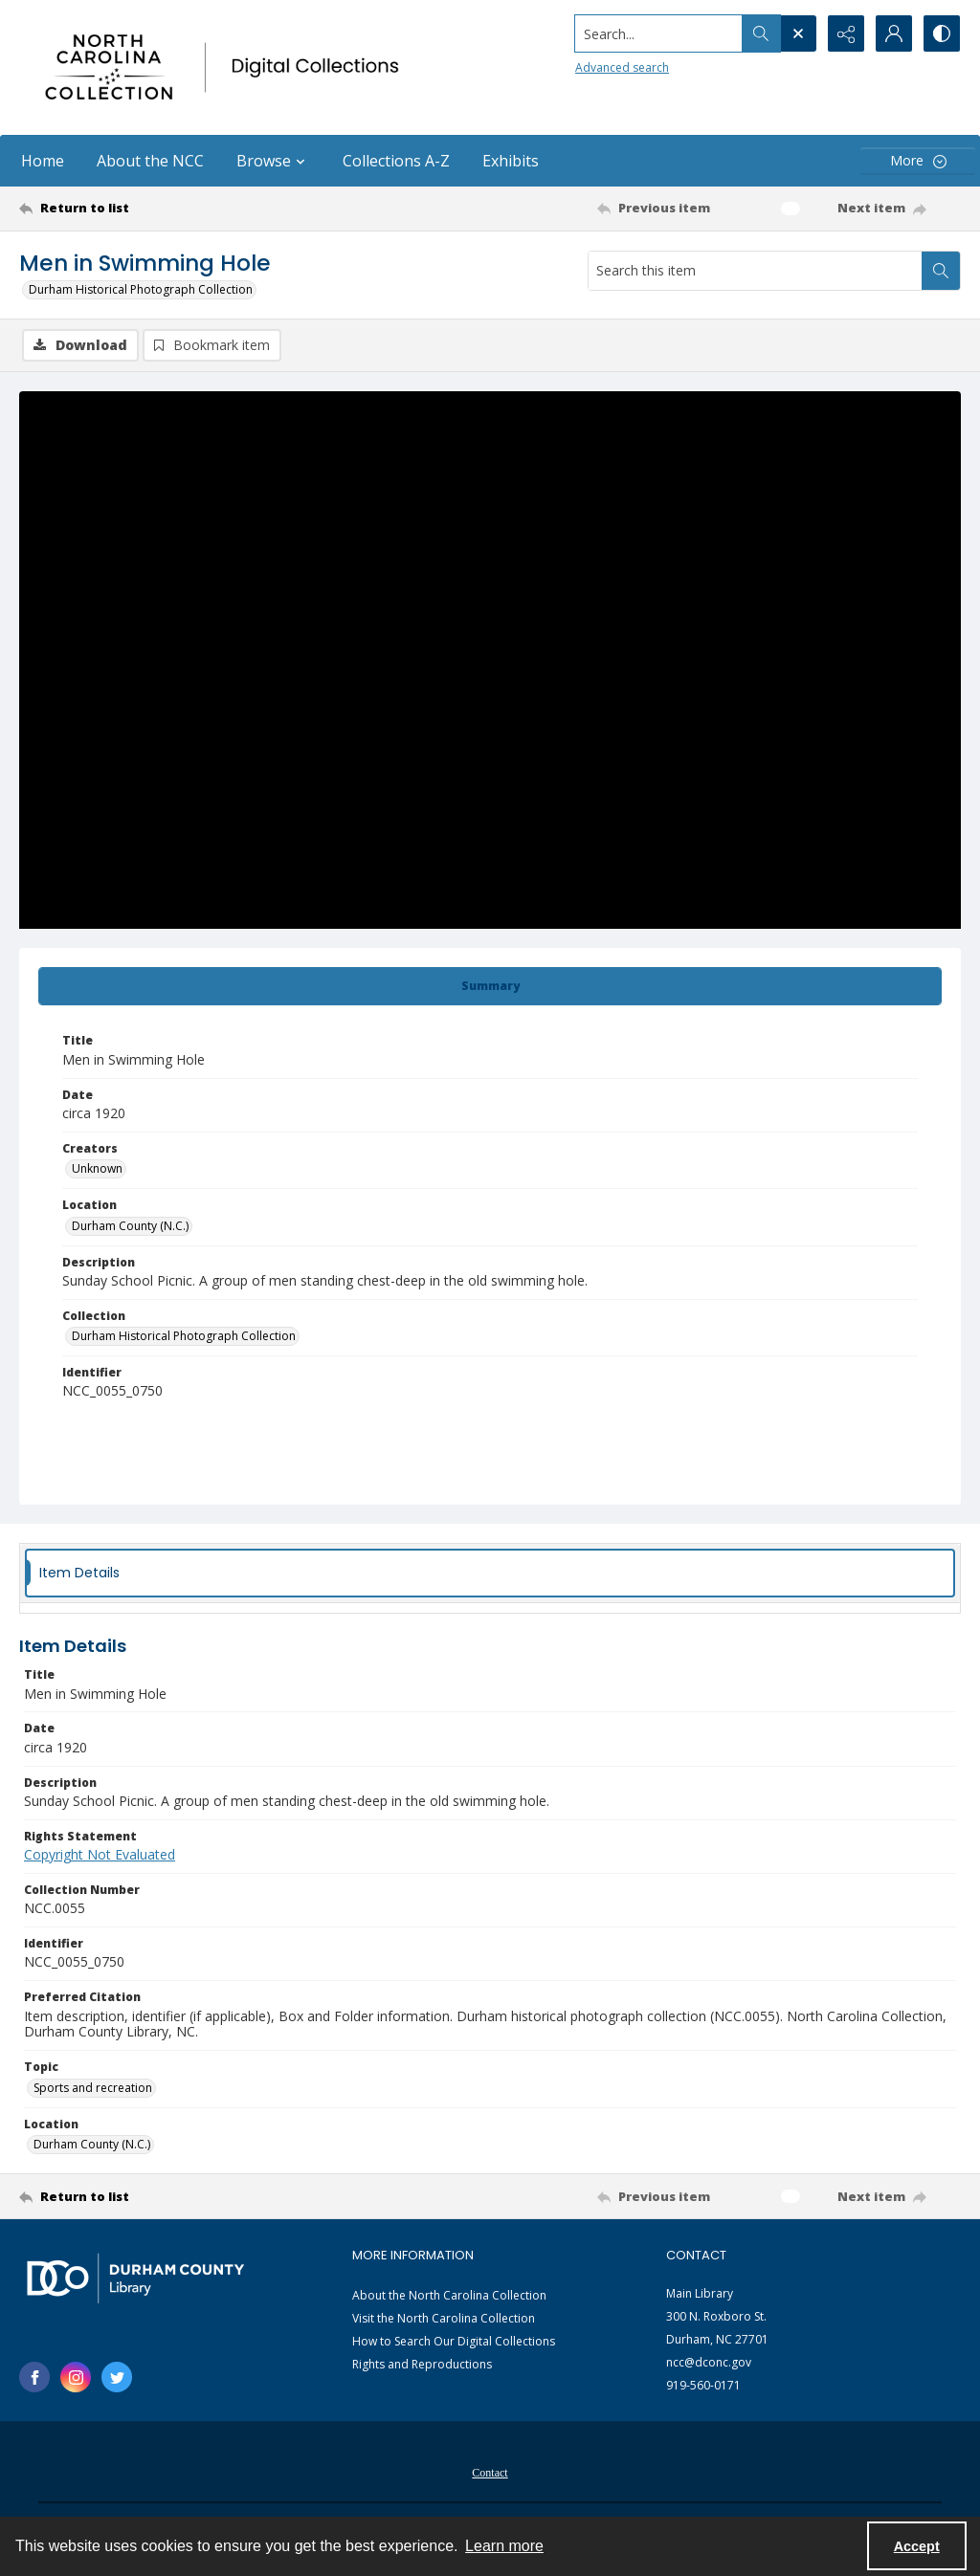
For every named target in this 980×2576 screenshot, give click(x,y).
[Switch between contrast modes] (942, 33)
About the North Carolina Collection (449, 2295)
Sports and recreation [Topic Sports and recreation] (92, 2088)
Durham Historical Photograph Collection (141, 289)
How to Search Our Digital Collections (453, 2341)
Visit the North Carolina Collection (443, 2318)
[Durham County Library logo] (135, 2278)
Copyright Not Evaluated (99, 1854)
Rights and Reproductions (422, 2364)
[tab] (490, 986)
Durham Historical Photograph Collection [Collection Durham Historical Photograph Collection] (184, 1336)
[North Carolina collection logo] (226, 67)
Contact (489, 2472)
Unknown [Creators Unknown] (97, 1168)
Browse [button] (273, 160)
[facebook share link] (34, 2377)
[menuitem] (489, 2470)
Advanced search (622, 67)
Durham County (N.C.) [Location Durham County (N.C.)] (130, 1226)
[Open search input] (798, 33)
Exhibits (510, 160)
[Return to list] (147, 209)
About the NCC (150, 160)
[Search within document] (941, 271)
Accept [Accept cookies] (917, 2546)
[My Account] (894, 33)
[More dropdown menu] (917, 161)
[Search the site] (659, 33)
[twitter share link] (116, 2377)
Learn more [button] (504, 2546)
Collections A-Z (396, 160)
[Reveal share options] (846, 33)
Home (42, 160)
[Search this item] (755, 271)
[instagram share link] (75, 2377)
